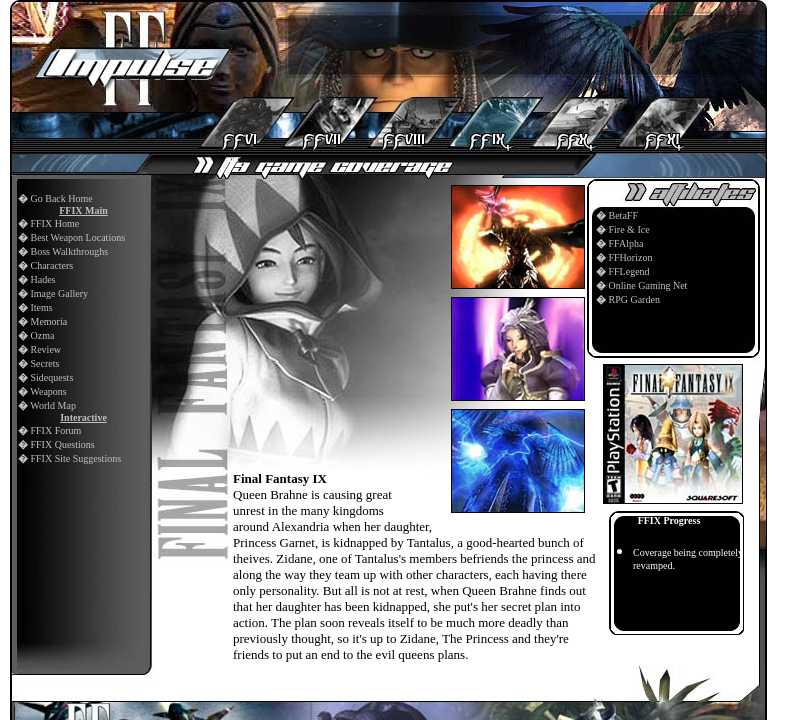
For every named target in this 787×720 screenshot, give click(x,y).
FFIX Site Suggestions (76, 458)
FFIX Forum (56, 430)
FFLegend (629, 271)
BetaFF (623, 215)
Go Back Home (62, 198)
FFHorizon (631, 257)
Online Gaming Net (648, 285)
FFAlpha (626, 243)
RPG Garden (634, 299)
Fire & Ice (629, 229)
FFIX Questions (63, 444)
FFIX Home (55, 223)
